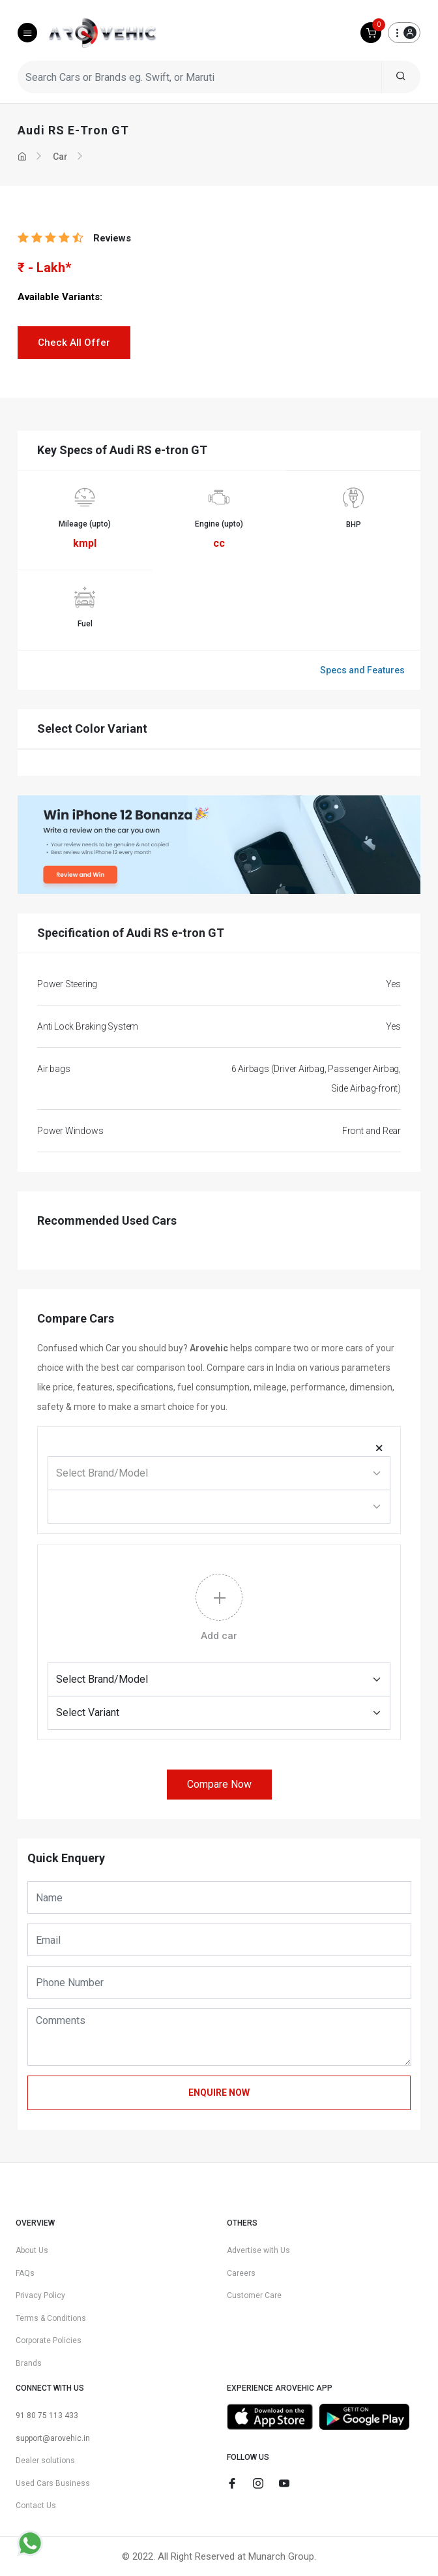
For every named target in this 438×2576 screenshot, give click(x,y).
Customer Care (254, 2295)
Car (60, 156)
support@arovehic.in (53, 2438)
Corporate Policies (48, 2340)
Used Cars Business (53, 2483)
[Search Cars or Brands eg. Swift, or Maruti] (200, 77)
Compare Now (219, 1784)
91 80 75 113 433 (47, 2415)
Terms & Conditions (51, 2318)
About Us (32, 2250)
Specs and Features (362, 670)
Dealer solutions (45, 2460)
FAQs (25, 2273)
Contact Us (36, 2505)
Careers (241, 2273)
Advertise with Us (258, 2250)
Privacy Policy (40, 2295)
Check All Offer (74, 342)
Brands (29, 2363)
